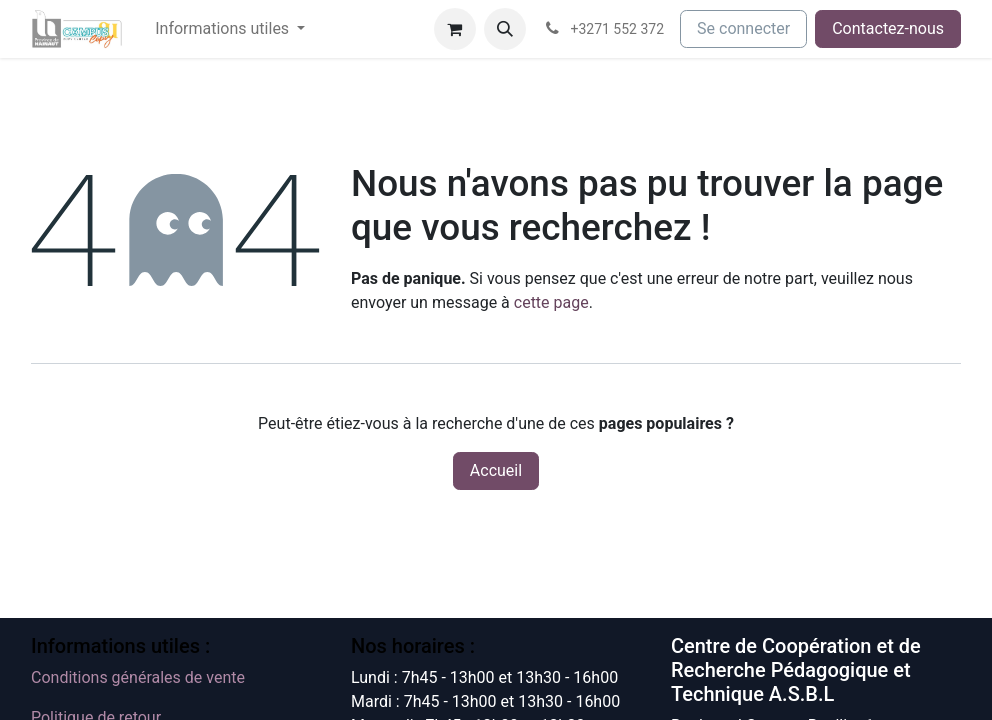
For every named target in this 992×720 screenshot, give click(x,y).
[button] (505, 29)
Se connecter (743, 28)
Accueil (496, 470)
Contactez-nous (888, 28)
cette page (551, 302)
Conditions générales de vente (138, 677)
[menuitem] (230, 29)
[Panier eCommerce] (455, 29)
